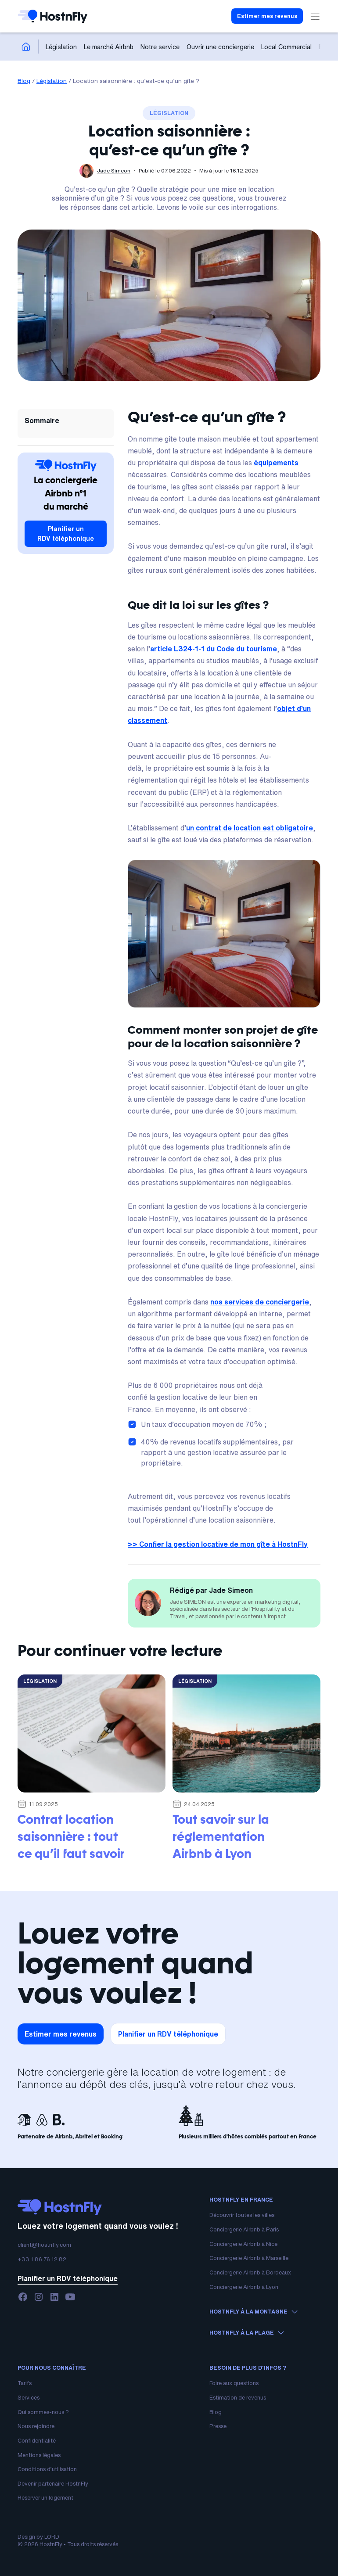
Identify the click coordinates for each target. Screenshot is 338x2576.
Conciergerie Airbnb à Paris (244, 2229)
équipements (276, 462)
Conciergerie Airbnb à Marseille (248, 2258)
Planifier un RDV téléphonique (65, 533)
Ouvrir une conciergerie (220, 46)
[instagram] (38, 2297)
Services (29, 2397)
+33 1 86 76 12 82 (42, 2259)
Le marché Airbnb (108, 46)
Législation (61, 46)
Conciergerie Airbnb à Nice (243, 2244)
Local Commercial (286, 46)
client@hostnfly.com (44, 2245)
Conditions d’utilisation (47, 2469)
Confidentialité (37, 2440)
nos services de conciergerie (259, 1301)
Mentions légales (39, 2455)
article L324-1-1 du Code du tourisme (213, 648)
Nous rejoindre (36, 2426)
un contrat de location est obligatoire (249, 827)
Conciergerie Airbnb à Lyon (243, 2287)
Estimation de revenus (237, 2397)
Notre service (160, 46)
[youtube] (70, 2297)
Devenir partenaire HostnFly (53, 2483)
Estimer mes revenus (267, 16)
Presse (218, 2426)
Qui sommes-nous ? (43, 2412)
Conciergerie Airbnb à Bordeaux (250, 2272)
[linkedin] (54, 2297)
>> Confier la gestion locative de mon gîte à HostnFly (218, 1544)
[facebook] (23, 2297)
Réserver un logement (45, 2498)
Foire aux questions (234, 2383)
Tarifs (25, 2383)
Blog (24, 81)
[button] (313, 16)
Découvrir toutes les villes (241, 2215)
